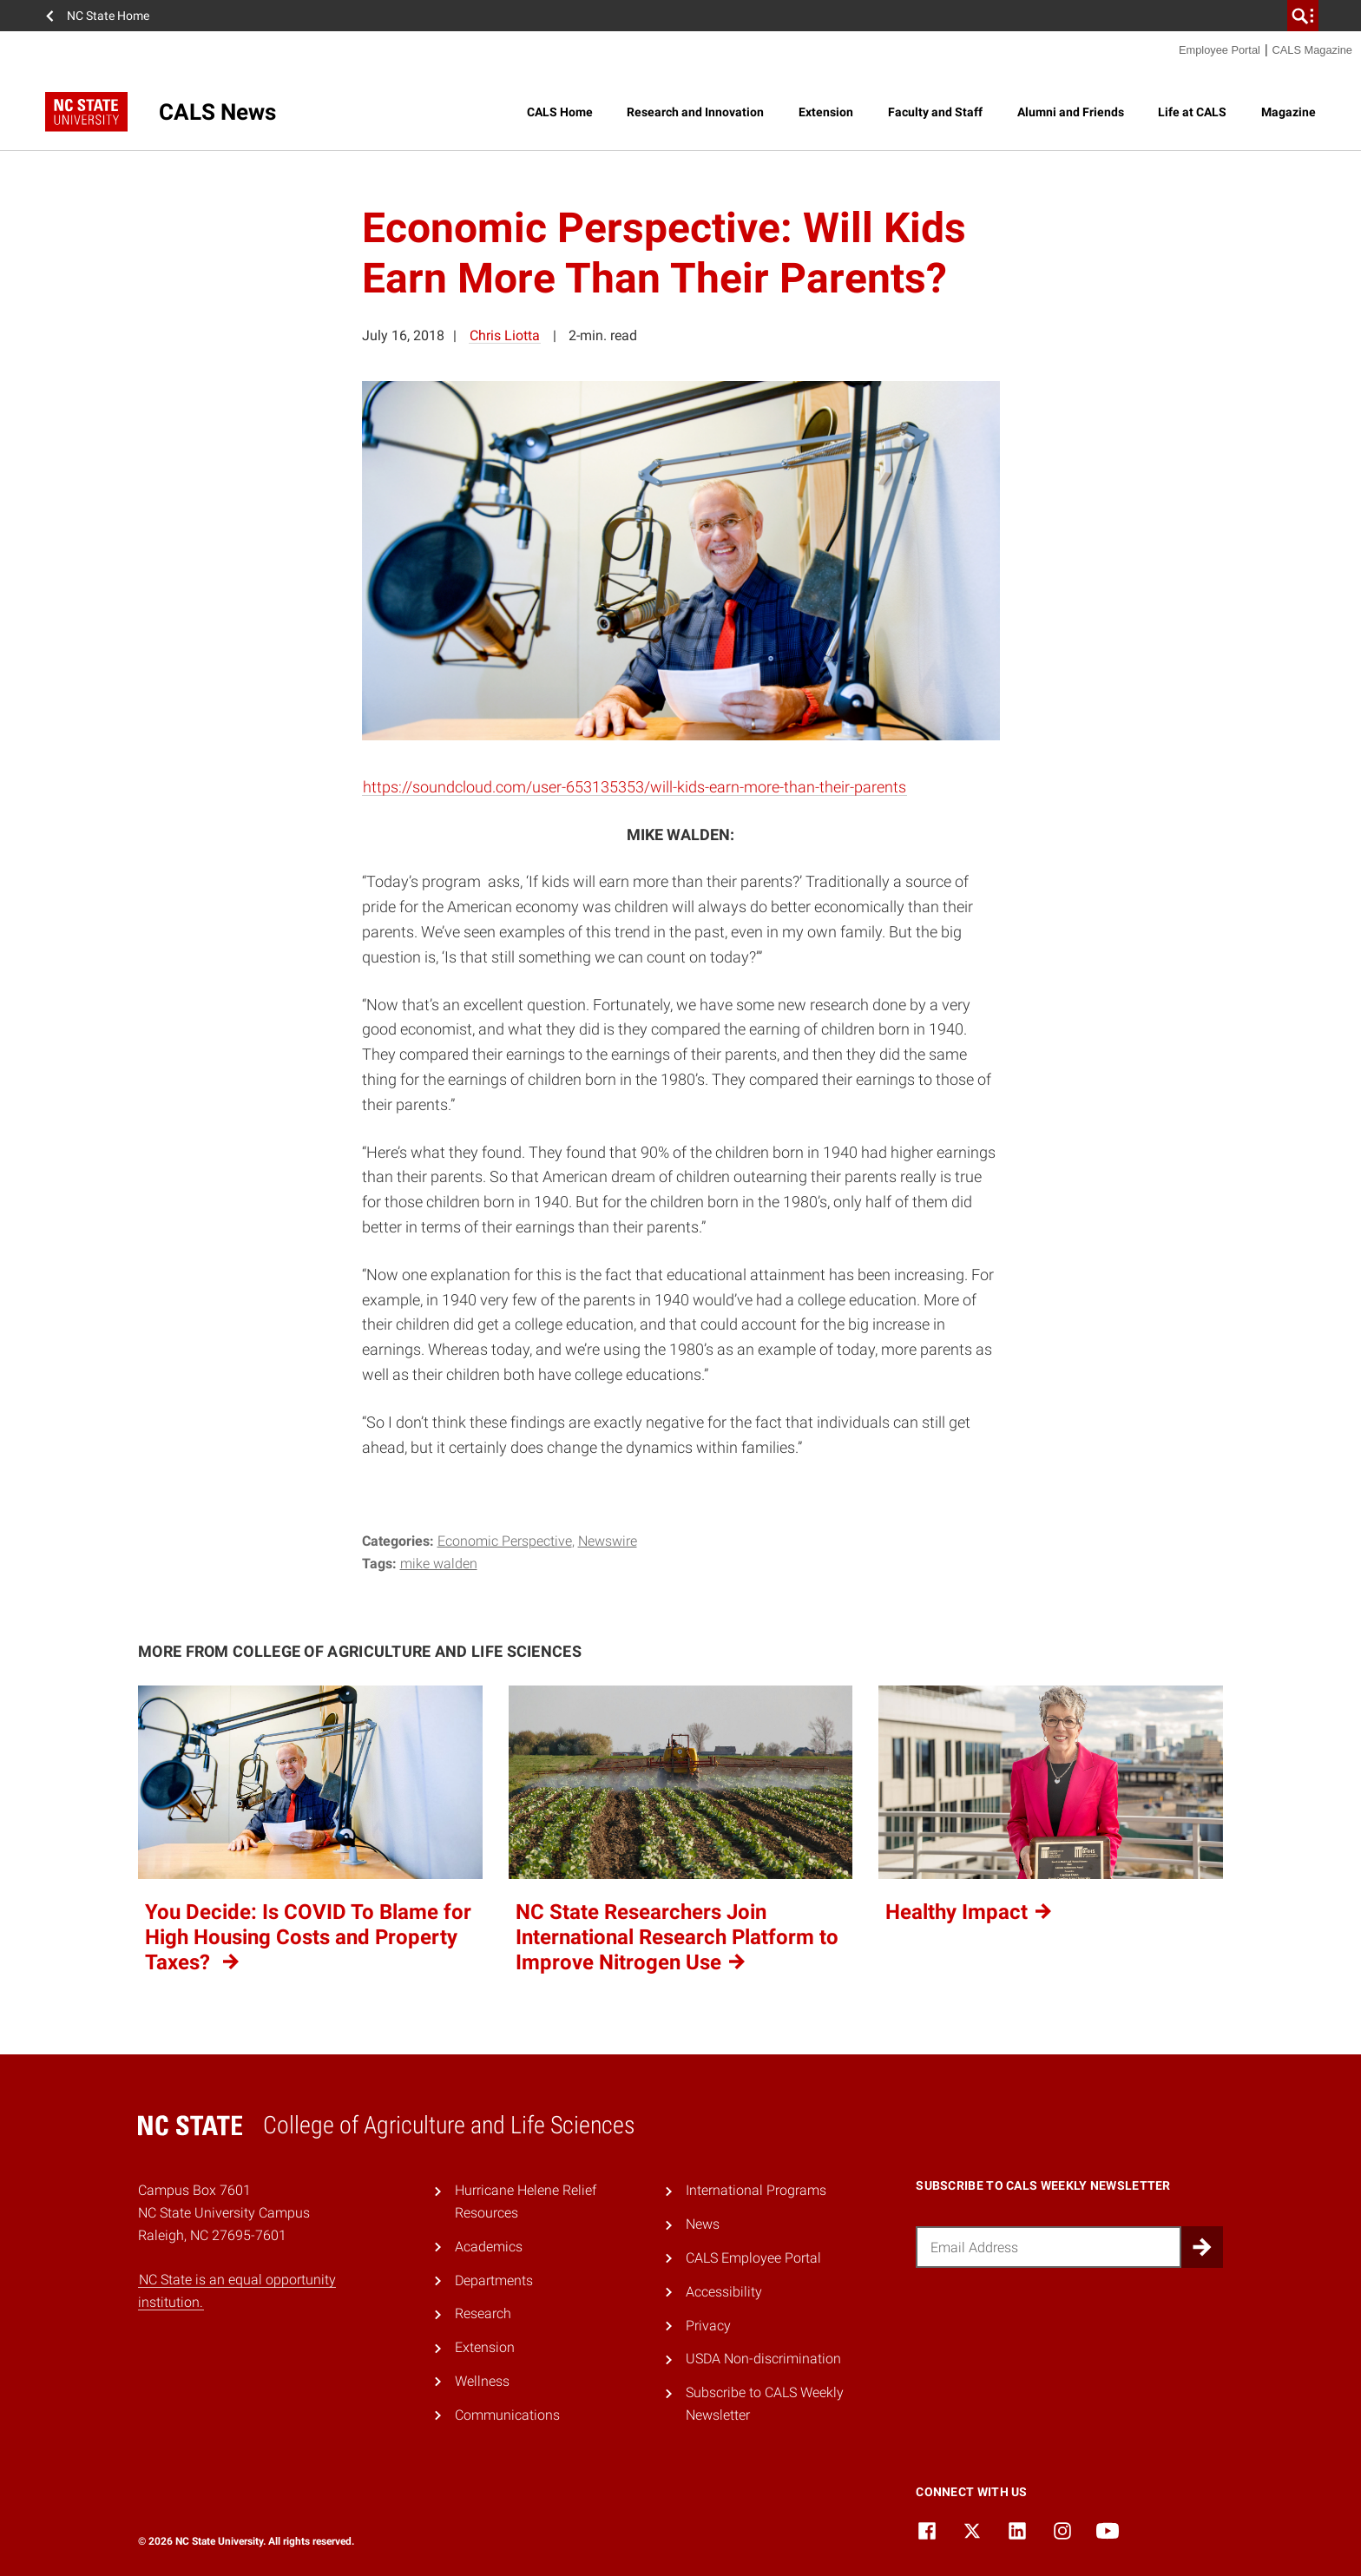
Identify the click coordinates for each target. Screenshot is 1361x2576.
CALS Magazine (1312, 49)
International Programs (756, 2190)
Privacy (708, 2325)
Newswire (607, 1541)
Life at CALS (1192, 112)
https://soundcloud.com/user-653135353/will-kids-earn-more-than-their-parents (634, 787)
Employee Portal (1219, 49)
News (703, 2224)
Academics (489, 2246)
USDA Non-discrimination (763, 2358)
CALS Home (560, 112)
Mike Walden (438, 1563)
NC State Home (108, 16)
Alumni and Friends (1070, 112)
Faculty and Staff (935, 112)
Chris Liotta (505, 335)
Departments (494, 2280)
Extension (826, 112)
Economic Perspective (504, 1541)
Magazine (1288, 112)
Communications (507, 2415)
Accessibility (724, 2292)
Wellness (482, 2381)
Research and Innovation (695, 112)
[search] (1302, 15)
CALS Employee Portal (753, 2258)
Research (483, 2313)
